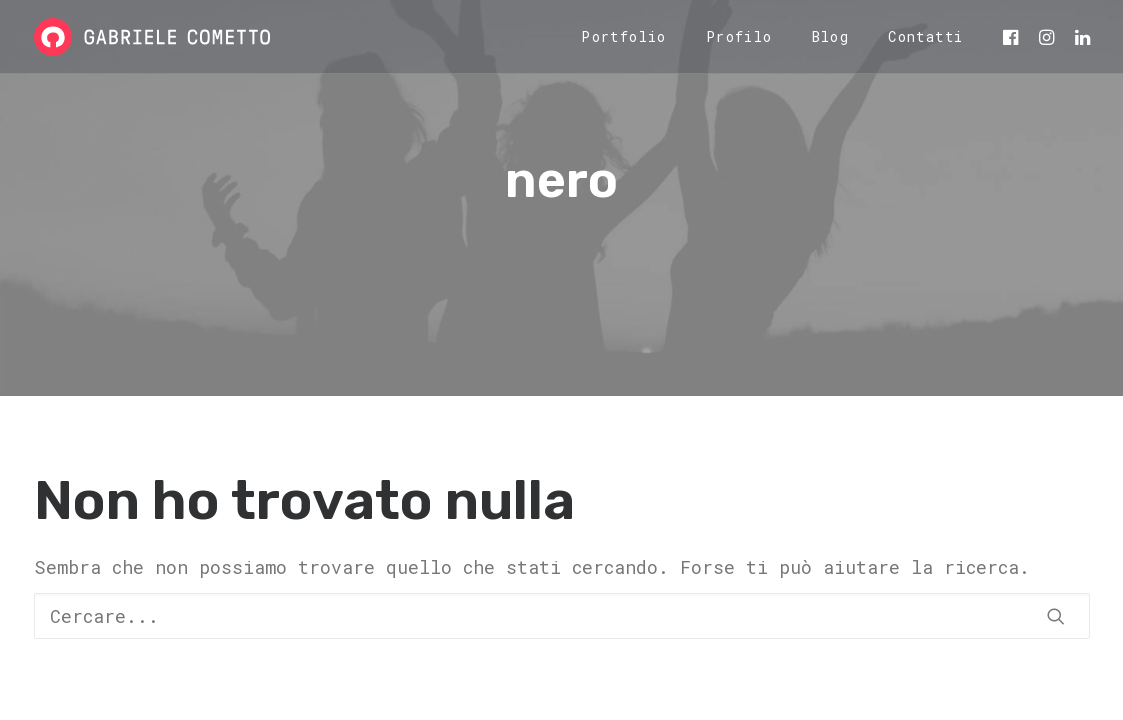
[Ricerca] (562, 616)
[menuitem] (624, 37)
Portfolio (624, 36)
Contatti (925, 36)
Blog (831, 36)
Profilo (739, 36)
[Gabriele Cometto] (152, 37)
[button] (1013, 37)
